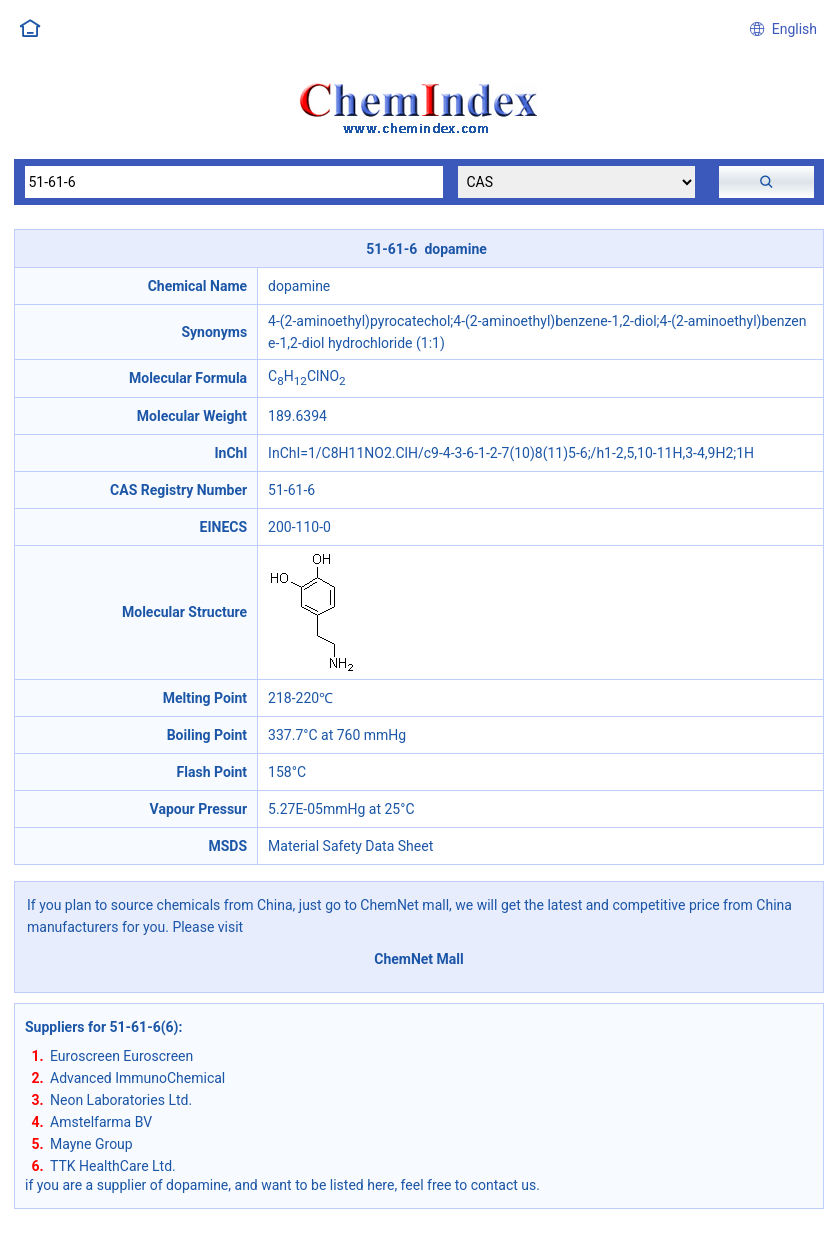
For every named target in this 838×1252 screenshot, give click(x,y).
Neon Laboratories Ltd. (121, 1100)
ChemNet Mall (419, 959)
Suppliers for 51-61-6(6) (102, 1027)
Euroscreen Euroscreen (121, 1056)
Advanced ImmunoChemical (137, 1078)
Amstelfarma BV (101, 1122)
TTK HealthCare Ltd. (113, 1166)
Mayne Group (91, 1144)
